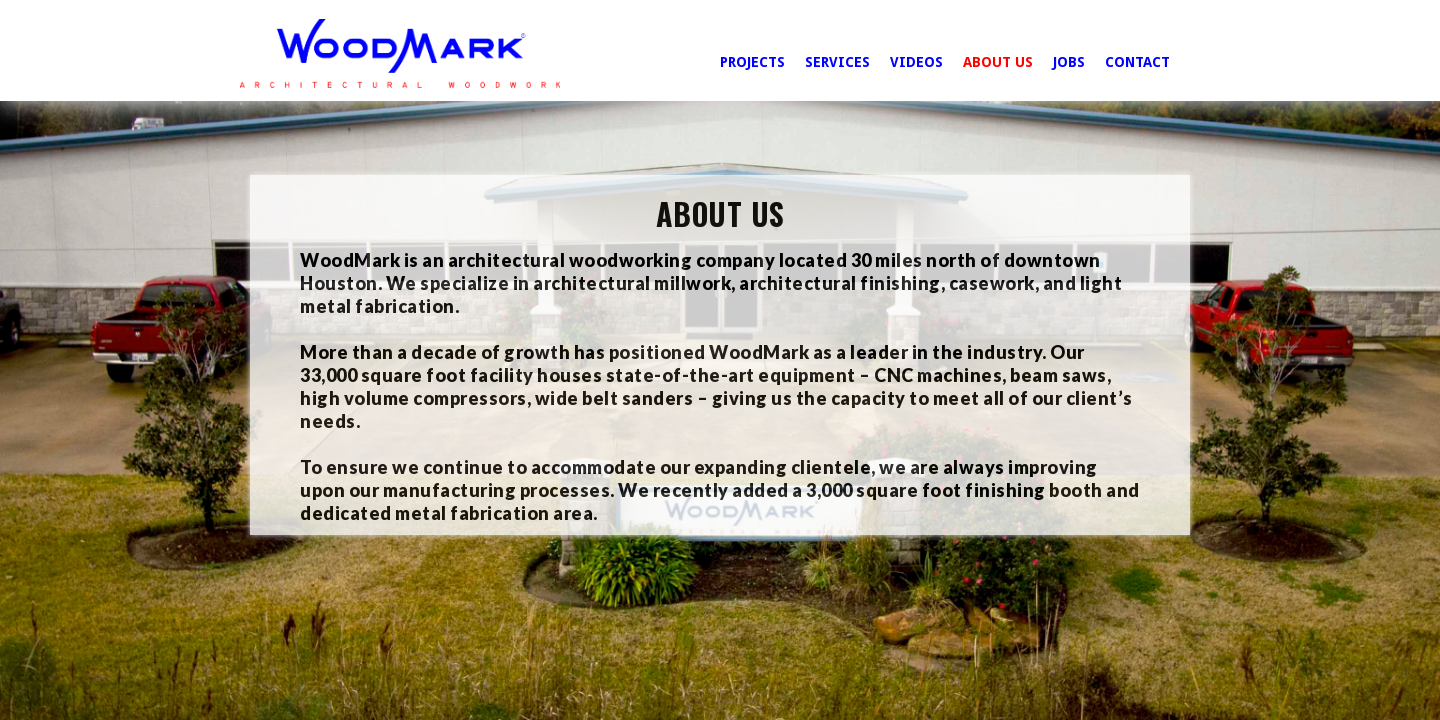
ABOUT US (998, 62)
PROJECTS (752, 62)
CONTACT (1137, 62)
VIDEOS (916, 62)
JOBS (1069, 62)
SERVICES (837, 62)
